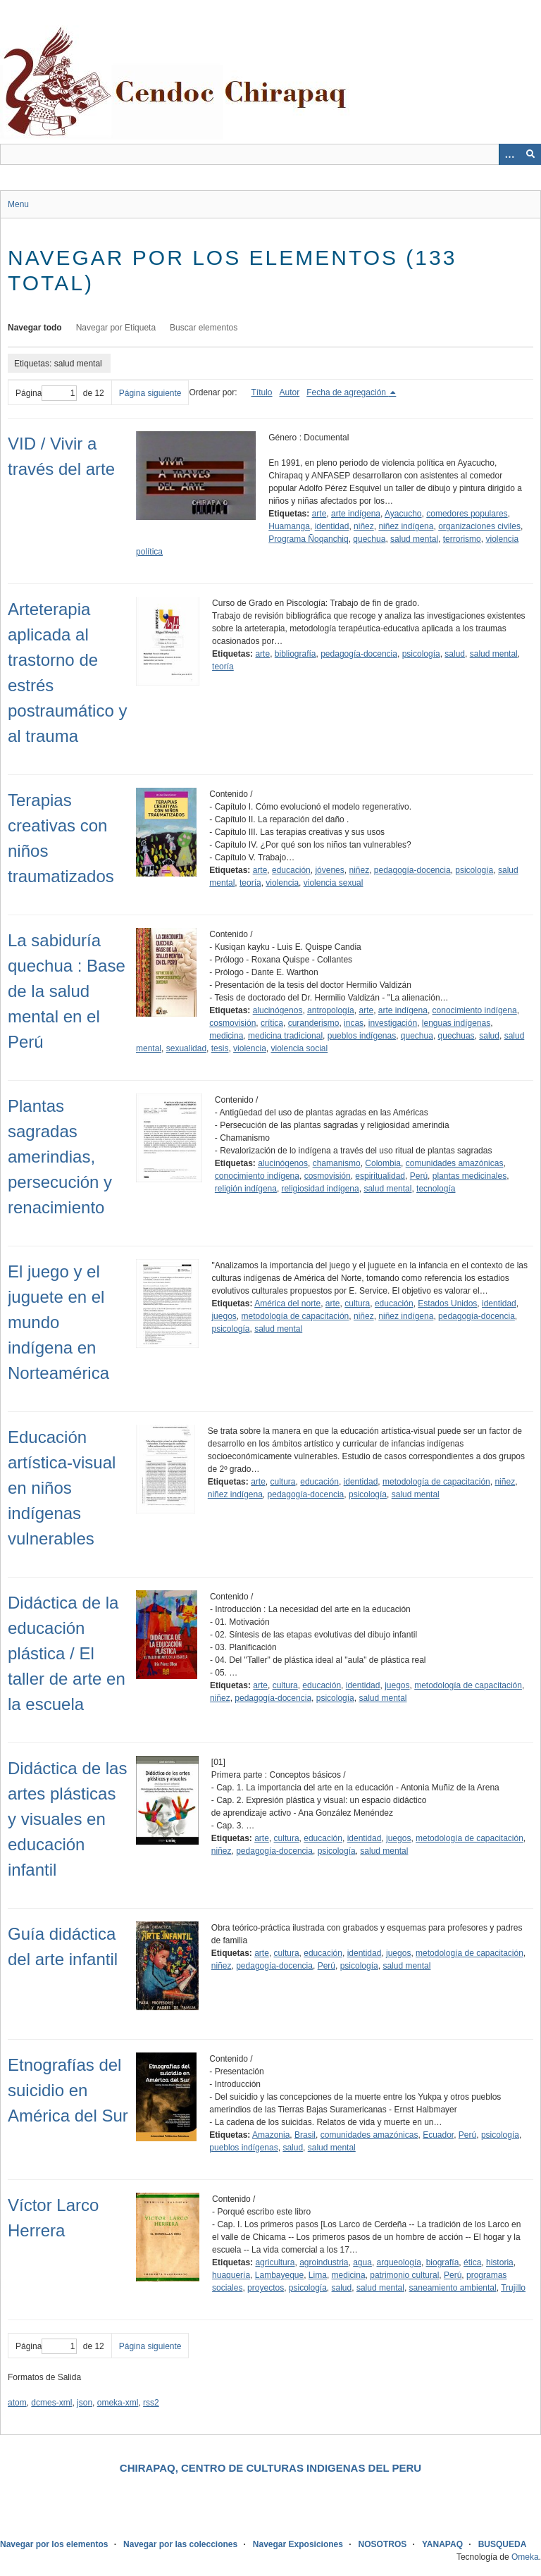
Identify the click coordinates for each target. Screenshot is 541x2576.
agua (362, 2262)
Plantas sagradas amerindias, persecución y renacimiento (60, 1156)
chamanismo (337, 1163)
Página (46, 393)
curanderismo (314, 1023)
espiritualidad (380, 1176)
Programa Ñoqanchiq (308, 539)
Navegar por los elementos (54, 2544)
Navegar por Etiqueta (116, 328)
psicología (421, 654)
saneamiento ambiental (453, 2288)
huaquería (231, 2275)
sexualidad (186, 1048)
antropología (330, 1010)
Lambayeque (279, 2275)
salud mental (414, 539)
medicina (226, 1036)
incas (353, 1023)
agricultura (274, 2262)
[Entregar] (530, 154)
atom (17, 2403)
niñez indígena (405, 526)
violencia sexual (333, 883)
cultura (357, 1303)
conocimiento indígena (475, 1010)
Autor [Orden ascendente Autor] (290, 392)
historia (500, 2262)
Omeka (525, 2557)
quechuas (456, 1036)
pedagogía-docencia (359, 654)
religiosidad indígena (320, 1189)
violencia (282, 883)
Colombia (383, 1163)
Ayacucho (403, 514)
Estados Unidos (447, 1303)
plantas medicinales (469, 1176)
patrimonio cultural (404, 2275)
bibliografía (295, 654)
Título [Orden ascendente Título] (262, 392)
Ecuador (438, 2135)
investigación (392, 1023)
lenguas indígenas (456, 1023)
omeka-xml (118, 2403)
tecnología (435, 1189)
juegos (223, 1316)
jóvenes (329, 870)
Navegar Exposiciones (298, 2544)
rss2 (151, 2403)
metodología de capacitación (295, 1316)
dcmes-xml (51, 2403)
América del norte (287, 1303)
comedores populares (466, 514)
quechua (369, 539)
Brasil (305, 2135)
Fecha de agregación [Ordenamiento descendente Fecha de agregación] (347, 392)
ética (472, 2262)
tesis (220, 1048)
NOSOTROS (383, 2544)
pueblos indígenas (362, 1036)
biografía (442, 2262)
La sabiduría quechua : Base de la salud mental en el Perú (66, 991)
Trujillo (513, 2288)
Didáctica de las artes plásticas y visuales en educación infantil (67, 1819)
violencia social (299, 1048)
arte (319, 514)
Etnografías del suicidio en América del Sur (68, 2090)
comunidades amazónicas (455, 1163)
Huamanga (289, 526)
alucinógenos (278, 1010)
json (84, 2403)
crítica (272, 1023)
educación (291, 870)
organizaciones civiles (479, 526)
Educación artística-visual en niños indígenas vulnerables (62, 1488)
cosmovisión (232, 1023)
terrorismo (462, 539)
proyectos (265, 2288)
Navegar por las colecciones (180, 2544)
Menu (18, 204)
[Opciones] (509, 154)
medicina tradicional (285, 1036)
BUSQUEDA (502, 2544)
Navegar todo (35, 328)
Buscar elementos (203, 328)
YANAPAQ (442, 2544)
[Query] (270, 154)
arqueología (399, 2262)
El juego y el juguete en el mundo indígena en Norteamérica (58, 1322)
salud (454, 654)
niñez (364, 526)
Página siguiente (150, 393)
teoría (223, 666)
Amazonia (271, 2135)
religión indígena (246, 1189)
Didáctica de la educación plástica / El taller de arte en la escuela (66, 1653)
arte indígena (355, 514)
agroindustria (323, 2262)
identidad (332, 526)
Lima (318, 2275)
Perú (419, 1176)
